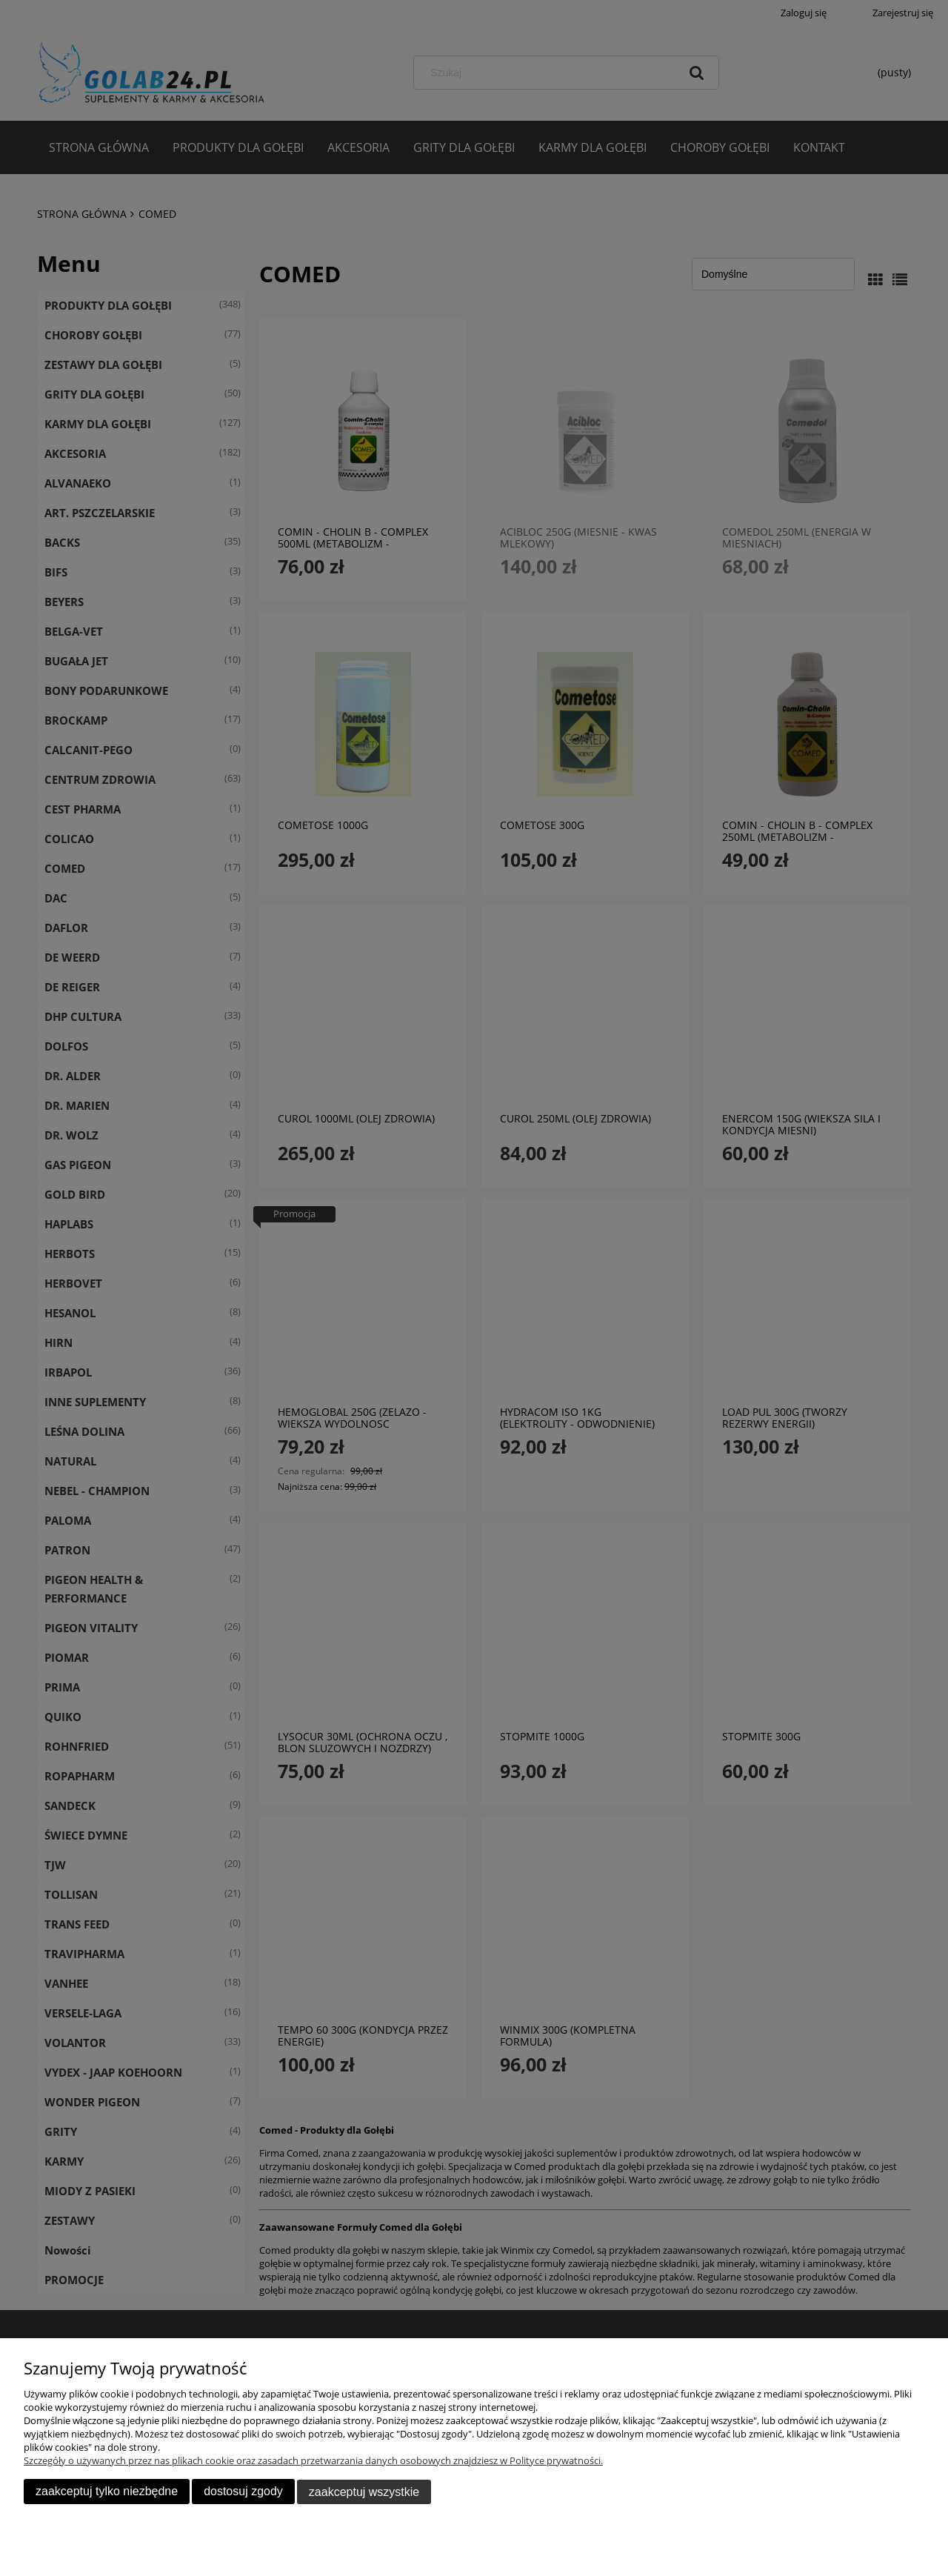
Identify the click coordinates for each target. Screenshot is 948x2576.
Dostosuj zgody (243, 2492)
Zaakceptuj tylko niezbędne (107, 2492)
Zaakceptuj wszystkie (364, 2492)
